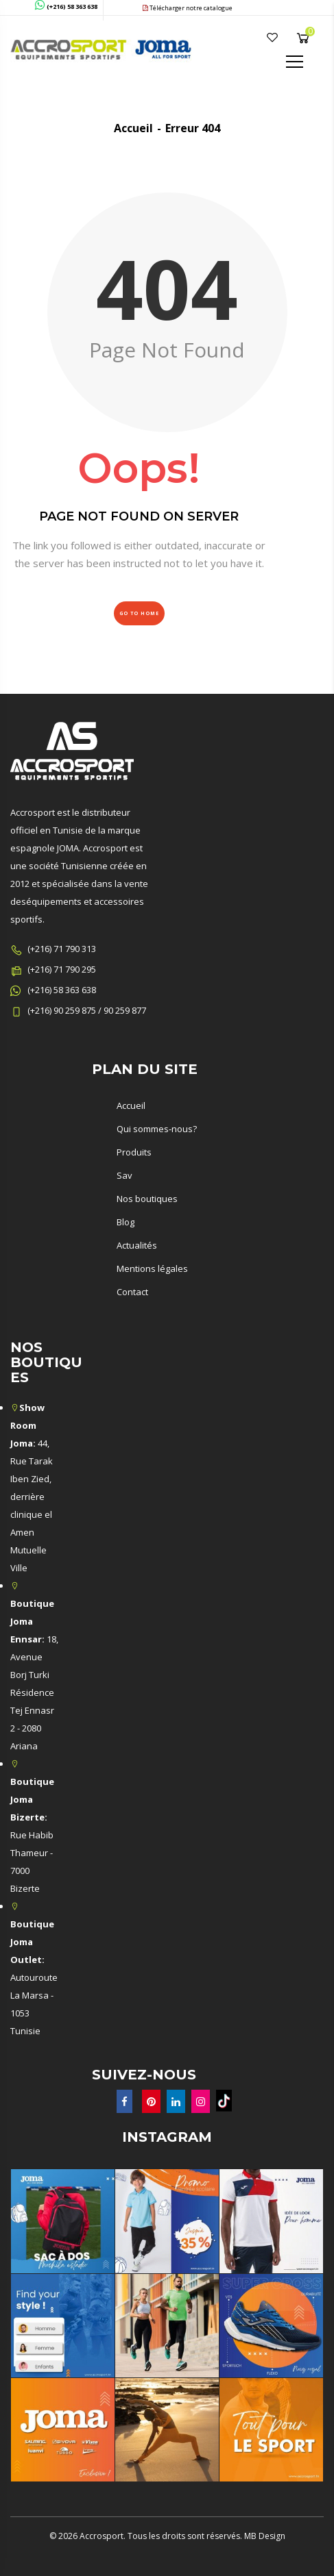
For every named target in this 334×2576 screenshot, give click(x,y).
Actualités (137, 1245)
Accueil (133, 128)
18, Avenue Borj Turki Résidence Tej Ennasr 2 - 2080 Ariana (34, 1674)
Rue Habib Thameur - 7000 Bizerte (32, 1835)
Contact (132, 1292)
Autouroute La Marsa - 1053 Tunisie (34, 1977)
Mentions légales (152, 1268)
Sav (124, 1175)
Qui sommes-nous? (157, 1129)
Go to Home (139, 613)
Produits (134, 1152)
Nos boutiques (147, 1198)
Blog (125, 1222)
